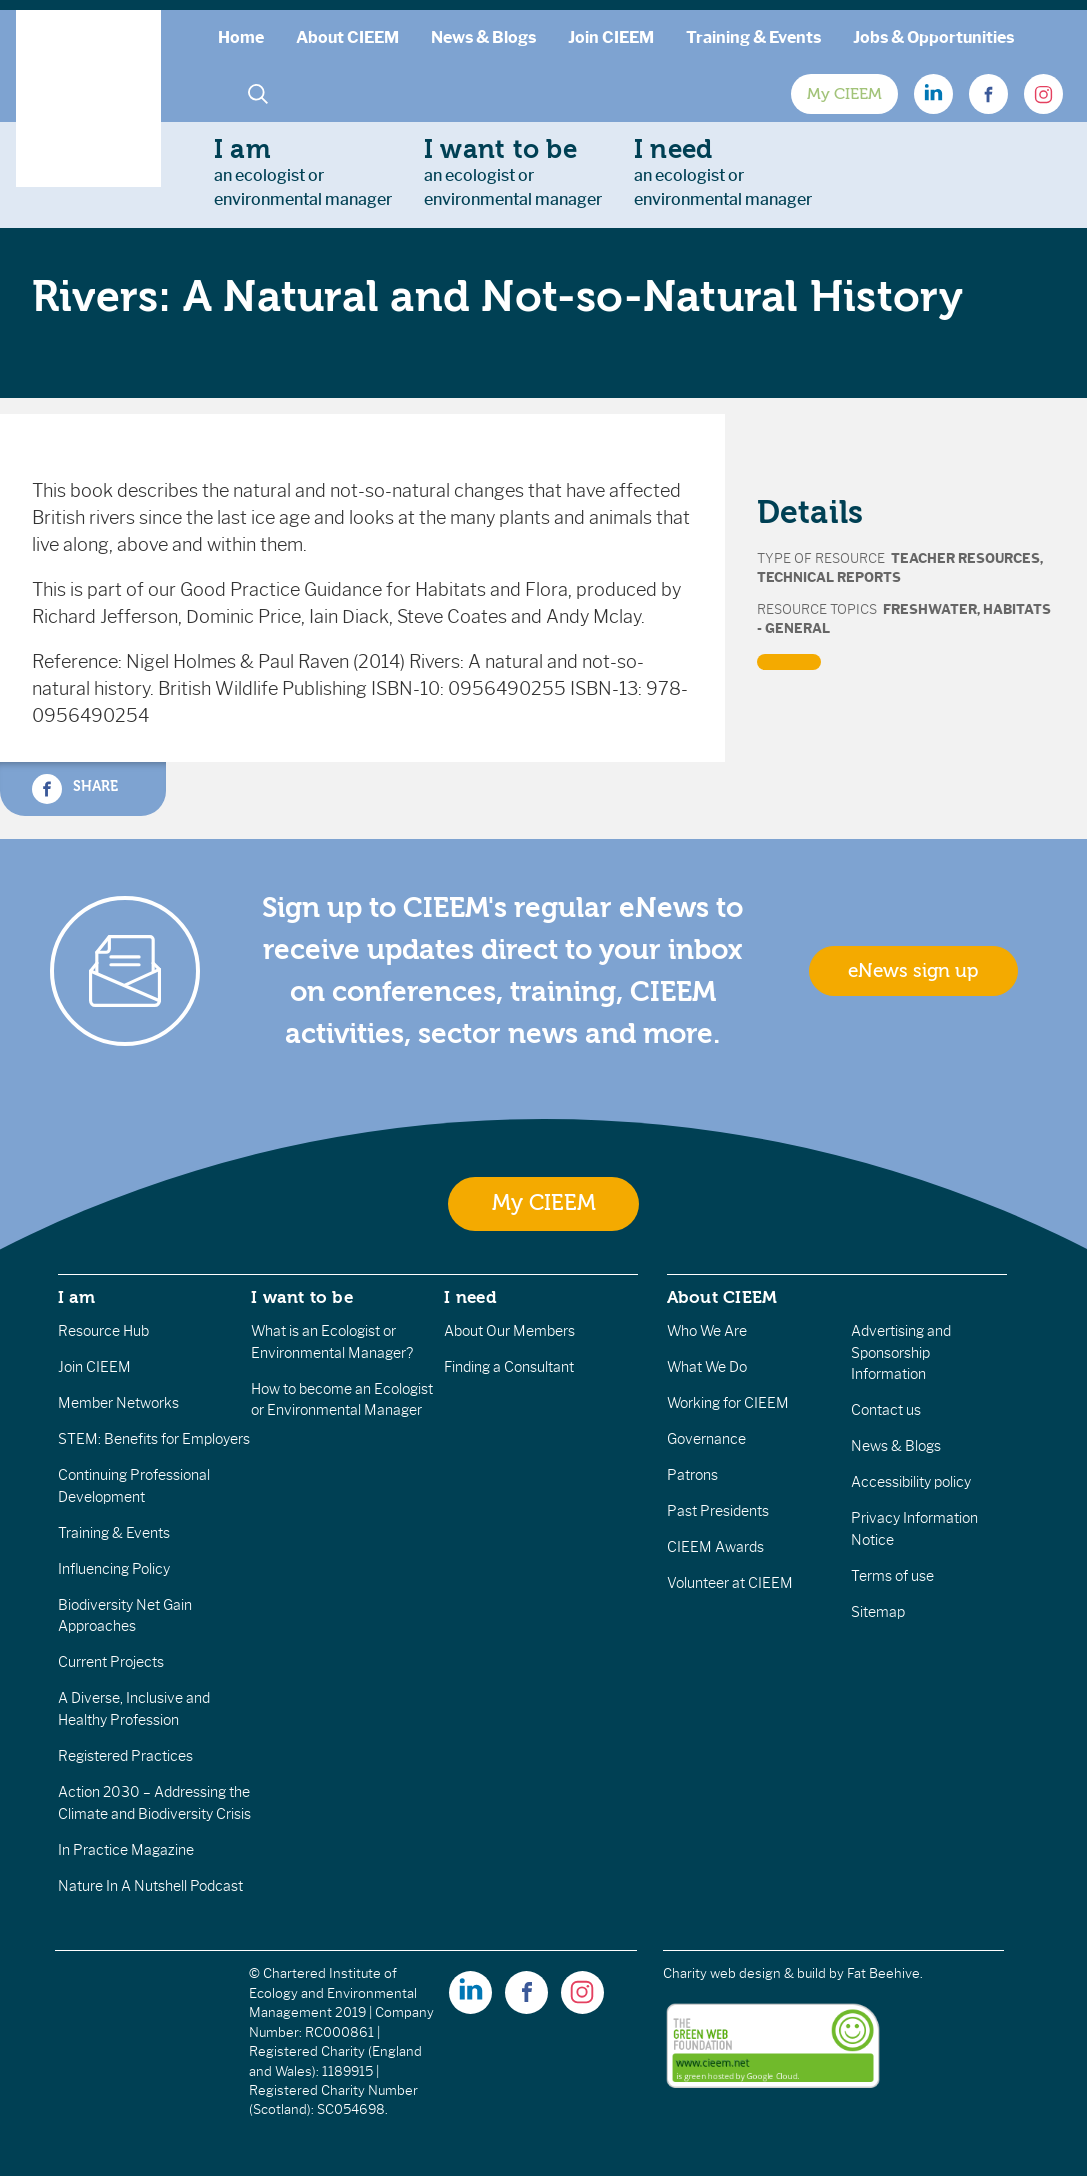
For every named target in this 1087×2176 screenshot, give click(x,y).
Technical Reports (829, 577)
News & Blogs (483, 37)
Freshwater (930, 609)
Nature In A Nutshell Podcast (150, 1886)
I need (470, 1297)
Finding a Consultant (509, 1367)
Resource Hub (103, 1331)
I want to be (302, 1297)
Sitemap (878, 1612)
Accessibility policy (911, 1482)
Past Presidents (718, 1511)
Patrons (692, 1475)
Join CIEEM (611, 37)
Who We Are (707, 1331)
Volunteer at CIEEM (730, 1583)
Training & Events (753, 37)
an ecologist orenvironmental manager (303, 172)
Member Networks (118, 1403)
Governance (706, 1439)
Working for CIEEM (728, 1403)
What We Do (707, 1367)
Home (241, 37)
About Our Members (509, 1331)
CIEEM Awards (715, 1547)
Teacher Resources (965, 558)
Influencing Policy (114, 1569)
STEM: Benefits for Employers (154, 1439)
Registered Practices (125, 1756)
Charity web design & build (744, 1973)
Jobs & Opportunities (933, 37)
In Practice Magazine (126, 1850)
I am (77, 1297)
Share (75, 789)
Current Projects (111, 1662)
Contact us (886, 1410)
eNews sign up (913, 971)
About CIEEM (347, 37)
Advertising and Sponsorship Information (901, 1352)
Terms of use (892, 1576)
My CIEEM (844, 94)
